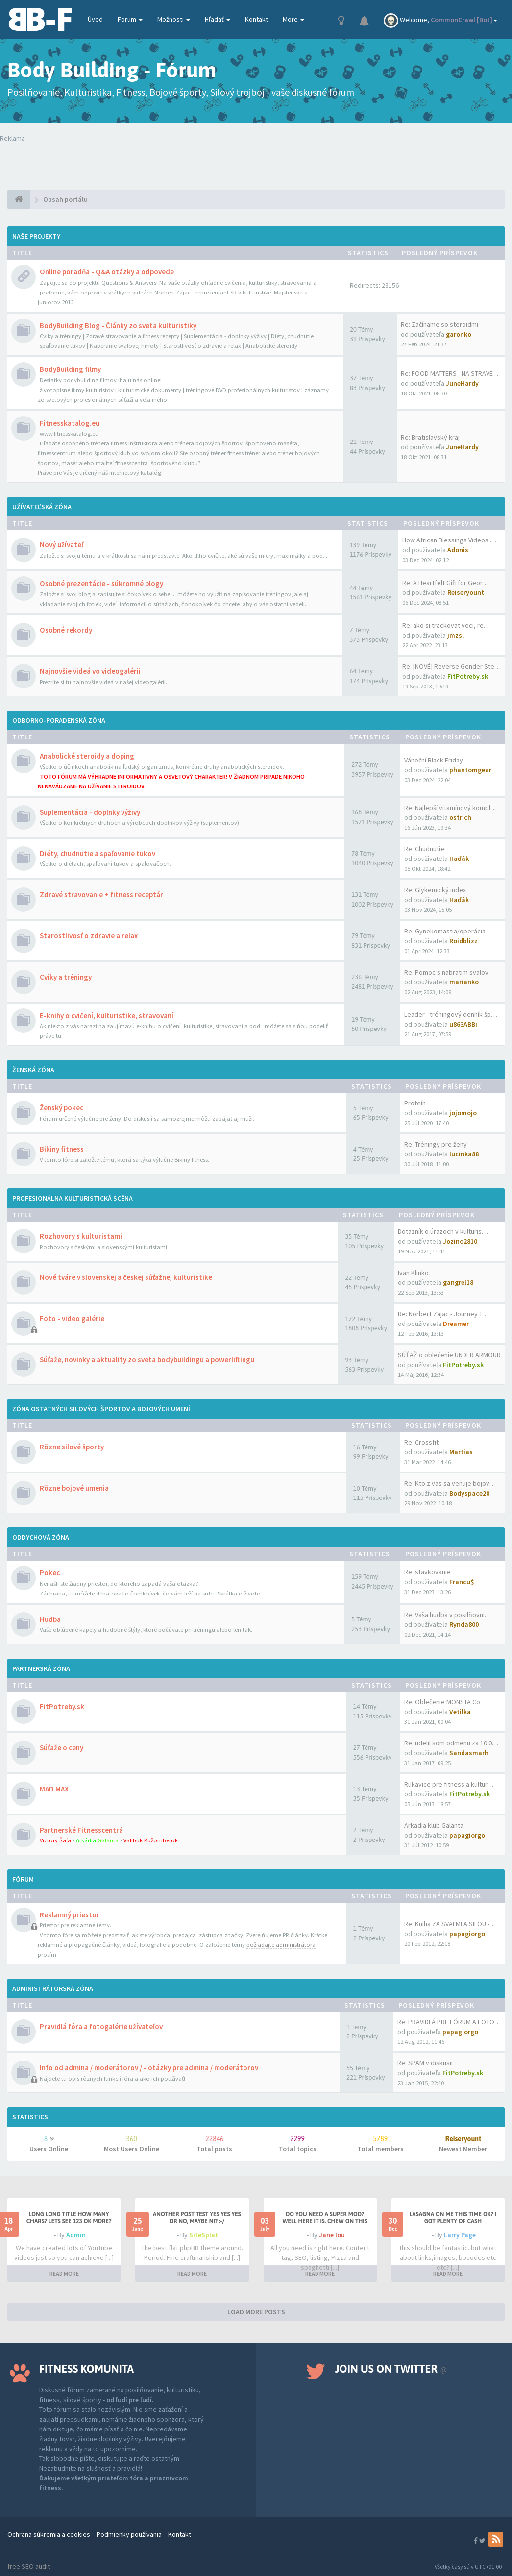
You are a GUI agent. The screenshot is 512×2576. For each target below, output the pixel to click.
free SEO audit (28, 2566)
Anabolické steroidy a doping (87, 756)
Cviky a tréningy (66, 976)
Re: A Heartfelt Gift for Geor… (445, 582)
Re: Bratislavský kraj (430, 437)
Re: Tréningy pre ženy (435, 1144)
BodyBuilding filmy (70, 369)
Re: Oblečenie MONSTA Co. (443, 1701)
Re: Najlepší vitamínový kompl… (450, 807)
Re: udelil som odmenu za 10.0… (451, 1743)
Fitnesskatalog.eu (69, 423)
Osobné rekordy (66, 630)
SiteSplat (203, 2235)
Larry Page (460, 2235)
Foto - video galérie (72, 1318)
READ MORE (64, 2273)
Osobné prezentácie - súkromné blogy (101, 583)
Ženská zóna (33, 1069)
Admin (76, 2235)
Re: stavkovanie (427, 1572)
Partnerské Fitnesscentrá (81, 1830)
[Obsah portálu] (18, 199)
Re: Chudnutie (424, 848)
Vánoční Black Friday (433, 760)
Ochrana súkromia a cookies (48, 2534)
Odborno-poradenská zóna (58, 720)
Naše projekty (36, 236)
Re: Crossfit (421, 1442)
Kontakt (256, 19)
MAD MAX (54, 1788)
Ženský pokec (61, 1107)
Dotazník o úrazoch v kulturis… (443, 1231)
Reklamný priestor (69, 1914)
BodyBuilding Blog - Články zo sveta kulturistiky (118, 325)
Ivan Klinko (413, 1272)
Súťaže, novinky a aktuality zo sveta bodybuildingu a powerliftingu (147, 1359)
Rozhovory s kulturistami (81, 1236)
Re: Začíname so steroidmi (439, 324)
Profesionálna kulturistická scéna (72, 1198)
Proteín (415, 1103)
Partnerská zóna (41, 1668)
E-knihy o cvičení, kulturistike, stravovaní (106, 1015)
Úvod (95, 19)
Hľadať (217, 19)
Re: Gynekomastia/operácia (445, 931)
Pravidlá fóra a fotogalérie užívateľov (101, 2026)
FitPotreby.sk (62, 1706)
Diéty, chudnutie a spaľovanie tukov (97, 853)
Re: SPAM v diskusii (425, 2063)
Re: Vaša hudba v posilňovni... (446, 1614)
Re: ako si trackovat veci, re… (446, 625)
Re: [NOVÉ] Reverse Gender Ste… (451, 666)
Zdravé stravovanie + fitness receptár (101, 894)
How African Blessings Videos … (449, 540)
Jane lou (332, 2235)
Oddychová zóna (40, 1537)
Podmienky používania (129, 2534)
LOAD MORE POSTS (256, 2311)
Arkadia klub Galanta (433, 1825)
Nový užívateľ (61, 544)
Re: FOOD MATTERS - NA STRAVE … (451, 373)
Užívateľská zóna (42, 506)
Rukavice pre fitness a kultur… (448, 1784)
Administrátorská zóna (52, 1988)
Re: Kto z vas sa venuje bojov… (450, 1483)
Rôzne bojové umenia (74, 1488)
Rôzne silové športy (72, 1446)
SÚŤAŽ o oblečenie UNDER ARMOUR (449, 1354)
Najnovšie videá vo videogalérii (90, 671)
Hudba (50, 1619)
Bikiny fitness (62, 1148)
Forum (130, 19)
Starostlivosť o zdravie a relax (89, 935)
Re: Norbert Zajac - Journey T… (443, 1313)
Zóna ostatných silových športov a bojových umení (101, 1408)
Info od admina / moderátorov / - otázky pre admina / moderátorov (149, 2067)
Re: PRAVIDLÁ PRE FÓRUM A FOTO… (449, 2021)
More (293, 19)
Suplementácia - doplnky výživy (90, 812)
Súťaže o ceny (61, 1747)
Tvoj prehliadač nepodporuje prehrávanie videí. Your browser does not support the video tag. (128, 162)
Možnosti (173, 19)
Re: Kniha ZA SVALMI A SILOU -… (450, 1923)
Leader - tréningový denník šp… (450, 1014)
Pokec (50, 1572)
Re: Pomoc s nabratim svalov (446, 972)
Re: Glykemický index (435, 889)
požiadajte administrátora (281, 1944)
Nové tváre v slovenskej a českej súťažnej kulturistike (126, 1277)
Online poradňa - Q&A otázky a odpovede (107, 271)
